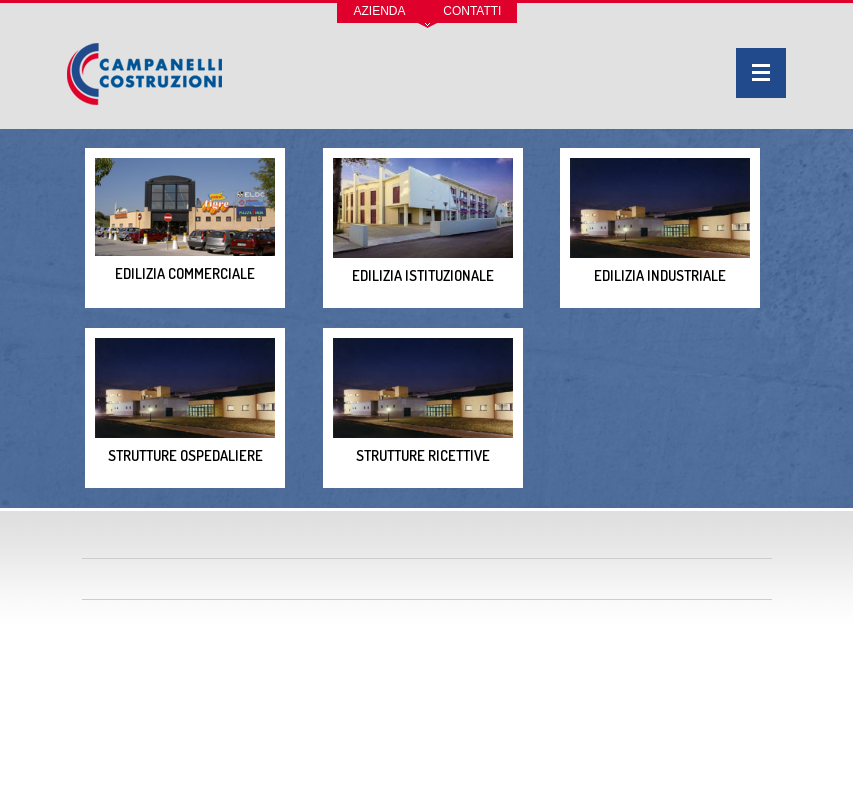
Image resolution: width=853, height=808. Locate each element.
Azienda (380, 11)
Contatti (472, 11)
